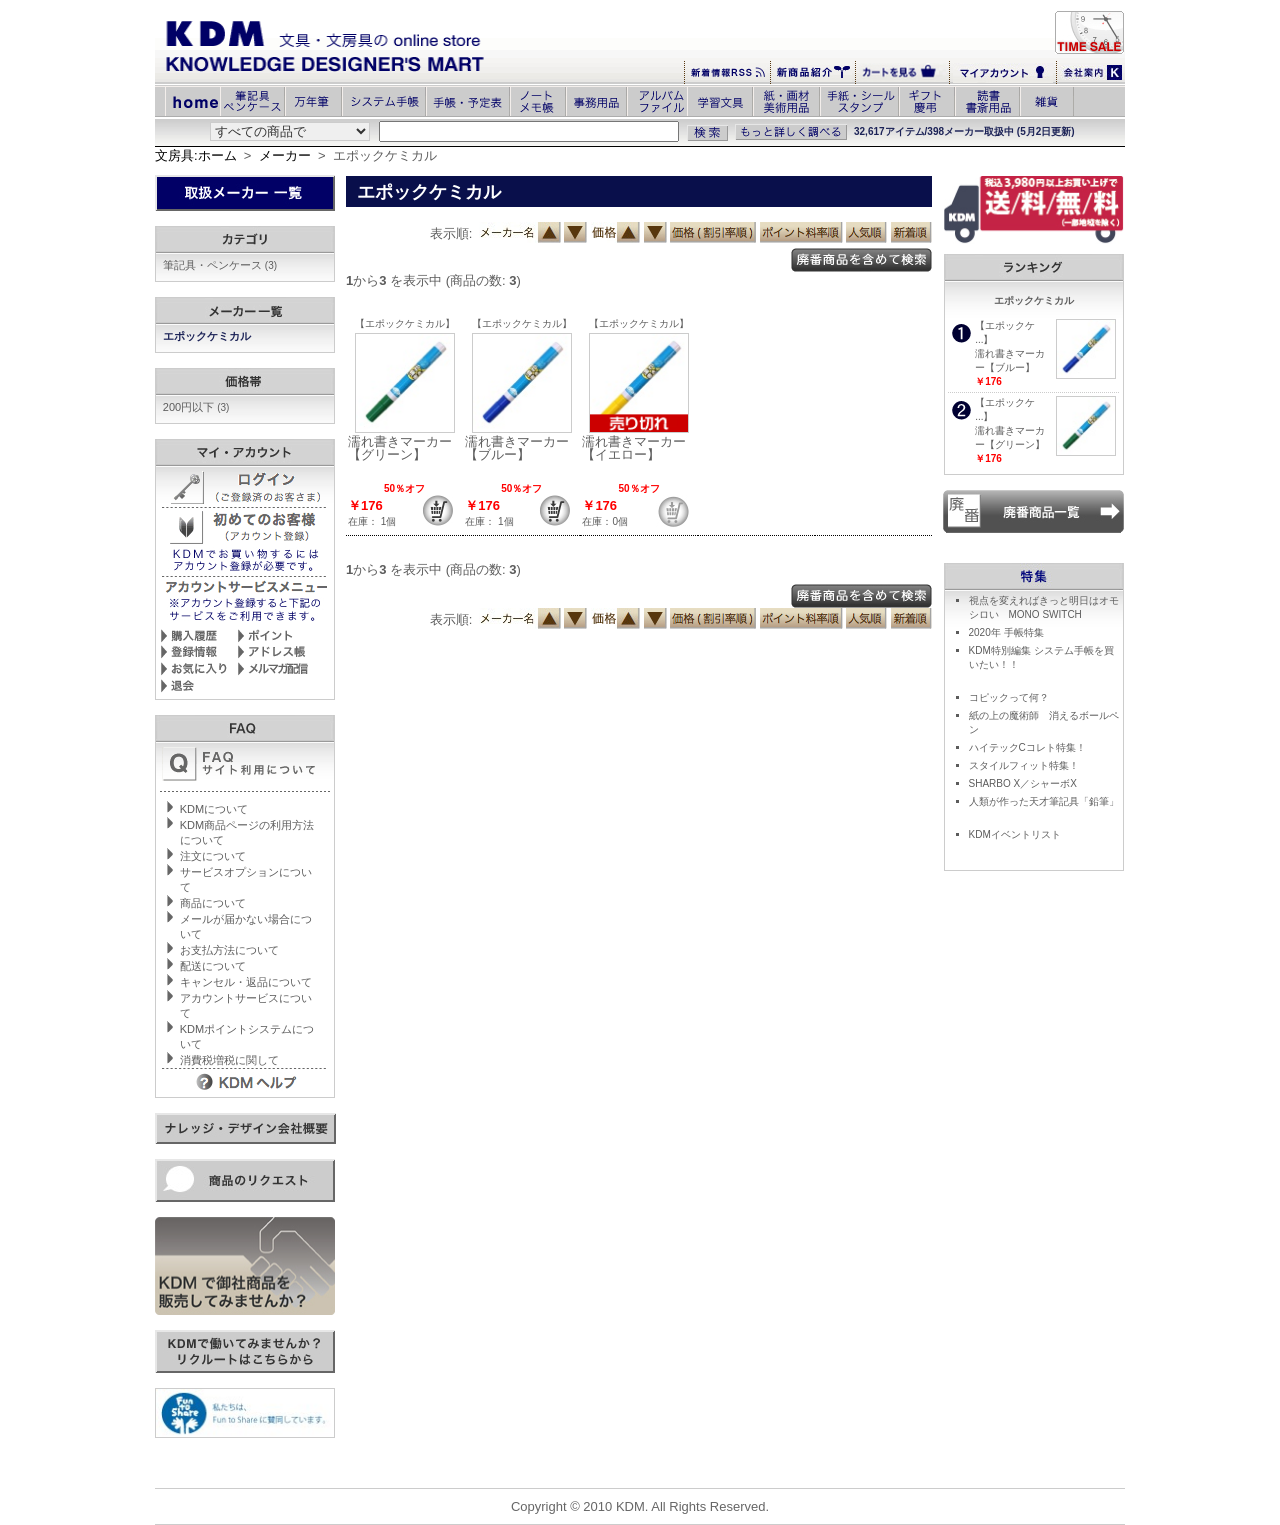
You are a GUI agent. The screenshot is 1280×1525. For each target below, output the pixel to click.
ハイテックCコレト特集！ (1027, 747)
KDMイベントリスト (1015, 834)
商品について (213, 903)
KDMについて (214, 809)
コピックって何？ (1009, 697)
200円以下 (196, 407)
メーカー (285, 155)
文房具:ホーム (196, 155)
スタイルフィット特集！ (1024, 765)
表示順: (451, 233)
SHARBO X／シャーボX (1023, 783)
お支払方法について (229, 950)
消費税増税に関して (229, 1060)
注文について (213, 856)
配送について (213, 966)
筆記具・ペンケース (220, 265)
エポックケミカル (208, 336)
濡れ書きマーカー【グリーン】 (400, 448)
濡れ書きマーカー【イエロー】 (634, 448)
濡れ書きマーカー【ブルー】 (517, 448)
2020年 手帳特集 (1006, 632)
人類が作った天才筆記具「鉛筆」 (1044, 801)
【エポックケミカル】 (405, 323)
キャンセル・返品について (246, 982)
